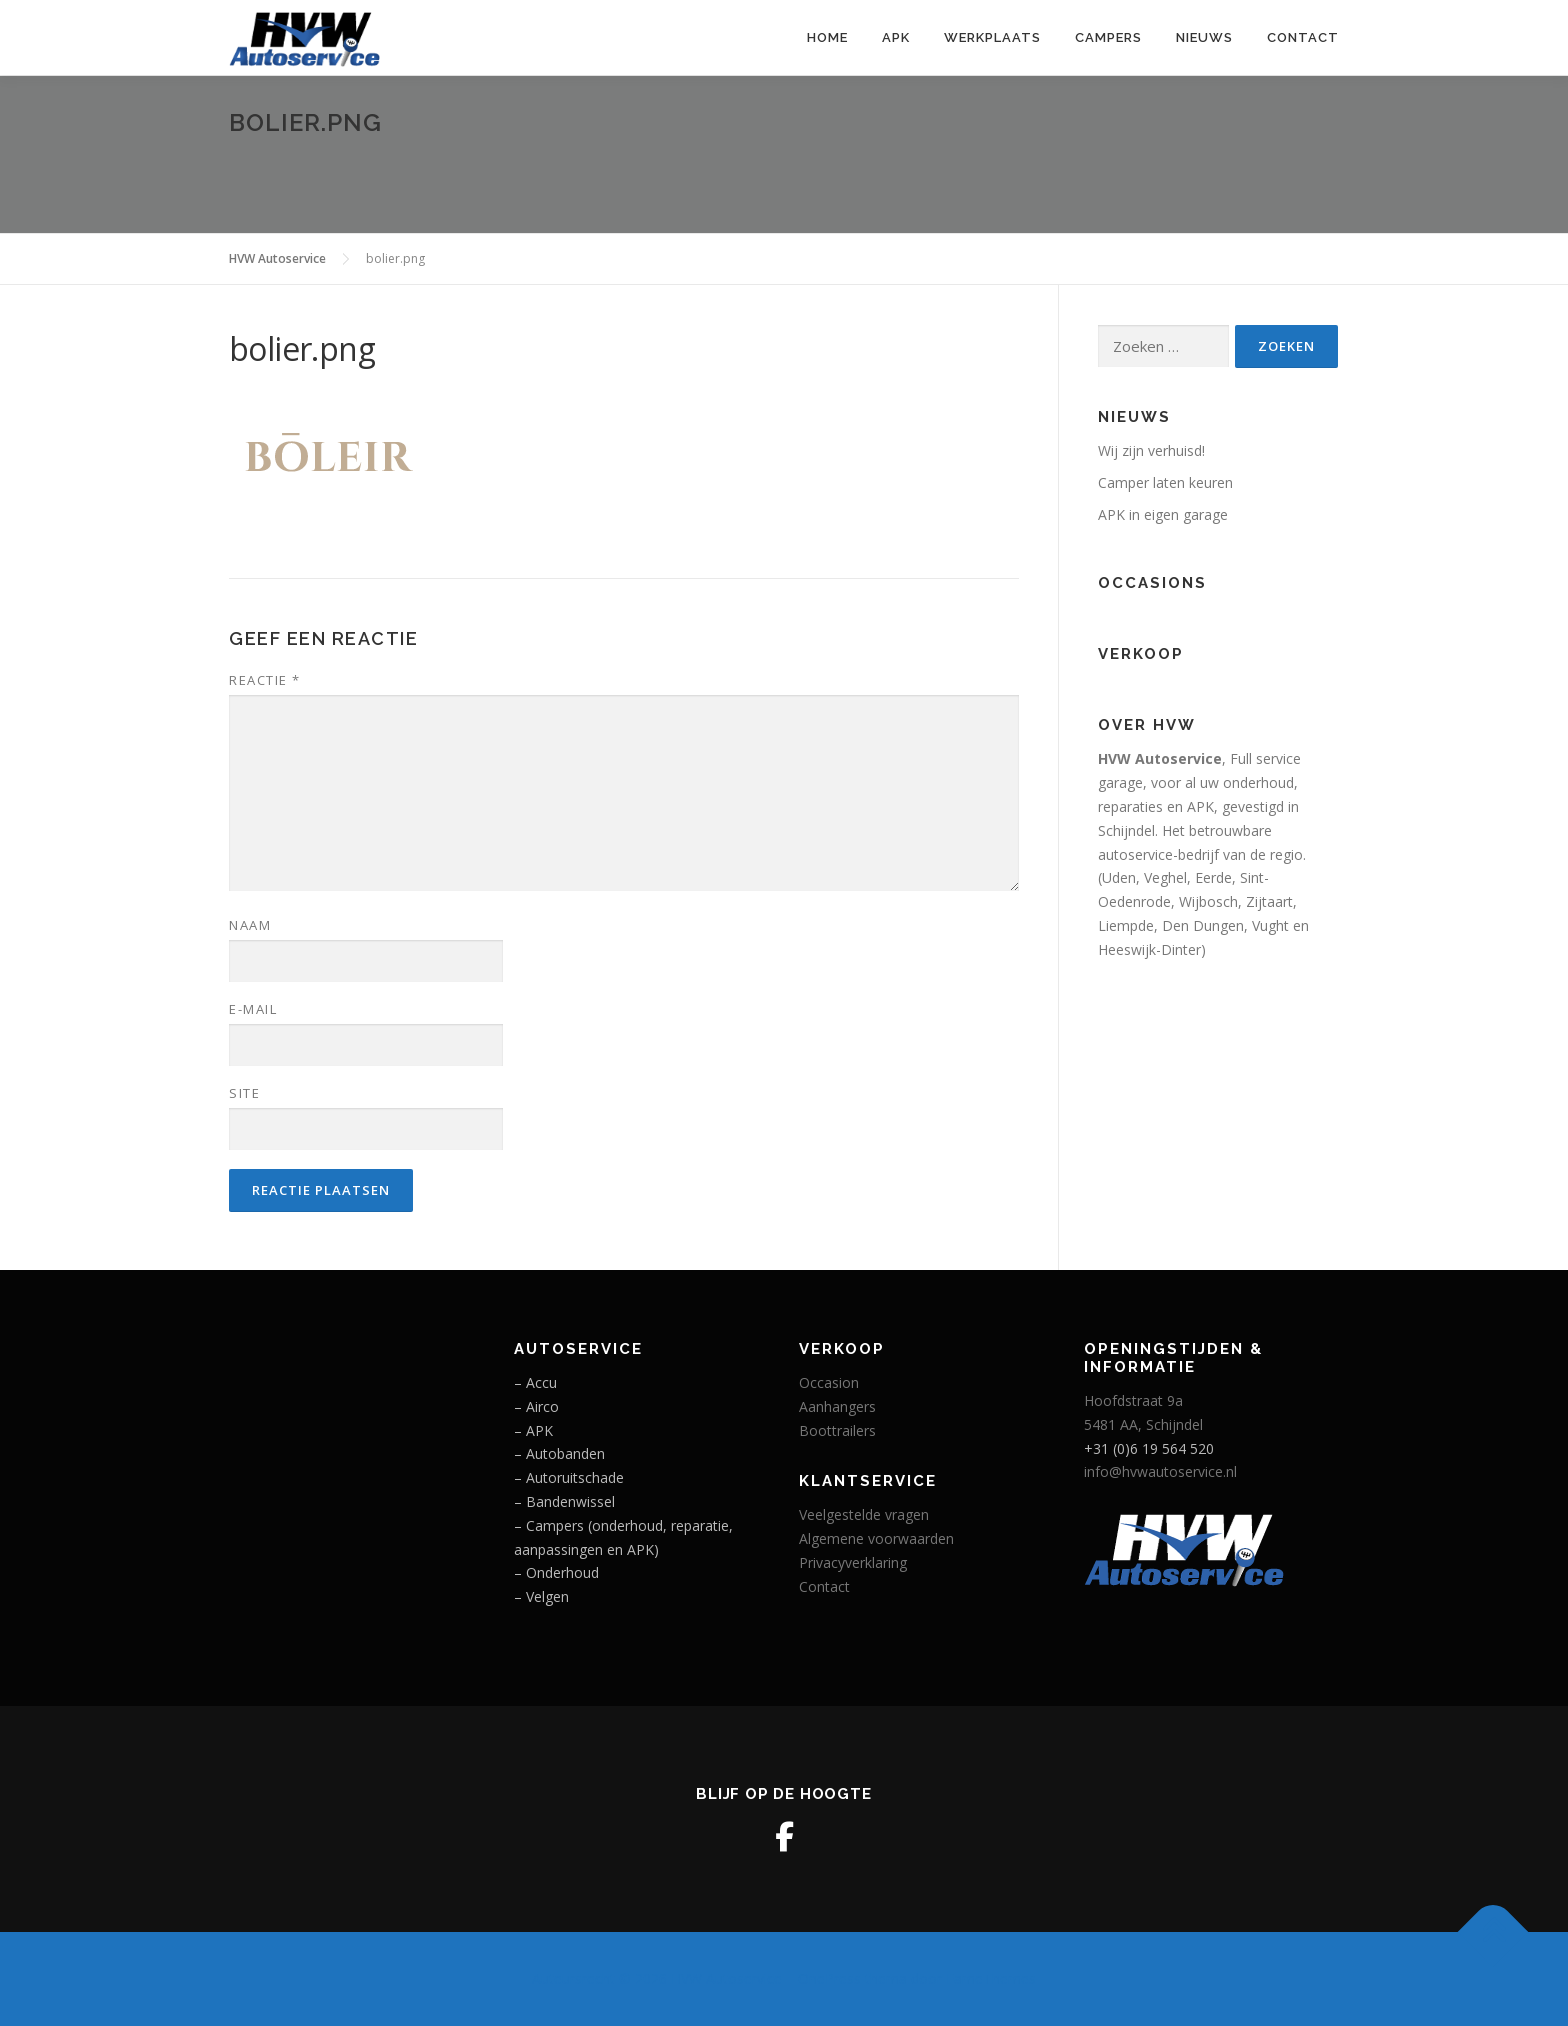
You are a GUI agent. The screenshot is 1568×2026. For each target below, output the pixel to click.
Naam (250, 925)
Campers (1108, 37)
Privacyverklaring (853, 1562)
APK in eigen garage (1163, 514)
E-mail (253, 1009)
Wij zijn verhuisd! (1151, 450)
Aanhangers (837, 1406)
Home (827, 37)
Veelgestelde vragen (864, 1514)
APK (896, 37)
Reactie (265, 680)
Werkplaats (992, 37)
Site (244, 1093)
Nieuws (1204, 37)
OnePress (829, 1978)
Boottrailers (837, 1430)
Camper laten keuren (1165, 482)
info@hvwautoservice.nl (1160, 1471)
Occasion (829, 1382)
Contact (1303, 37)
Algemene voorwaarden (876, 1538)
